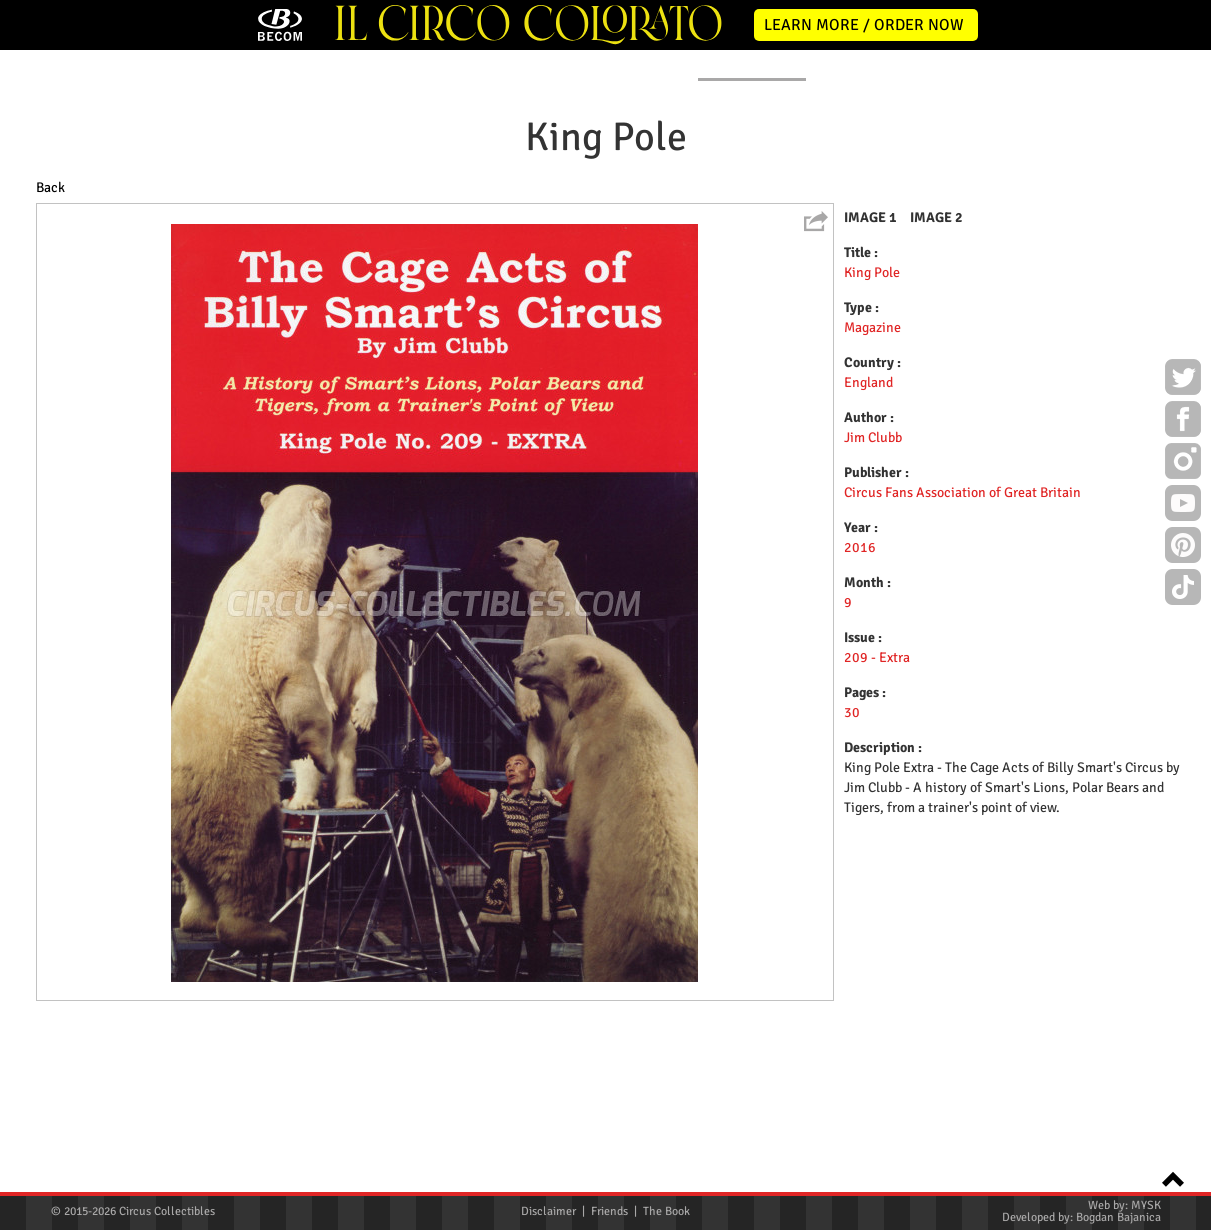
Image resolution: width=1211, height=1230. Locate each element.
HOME (68, 228)
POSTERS (455, 228)
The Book (666, 1211)
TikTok (1183, 590)
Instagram (1183, 464)
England (868, 546)
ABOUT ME (317, 228)
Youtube (1183, 506)
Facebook (1183, 422)
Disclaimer (548, 1211)
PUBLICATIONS (752, 228)
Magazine (872, 491)
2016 (860, 711)
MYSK (1146, 1205)
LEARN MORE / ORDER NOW (864, 25)
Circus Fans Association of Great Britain (962, 656)
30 (852, 876)
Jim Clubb (873, 601)
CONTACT (1082, 228)
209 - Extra (877, 821)
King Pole (872, 436)
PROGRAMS (596, 228)
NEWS (187, 228)
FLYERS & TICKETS (924, 228)
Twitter (1183, 380)
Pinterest (1183, 548)
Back (50, 351)
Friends (609, 1211)
